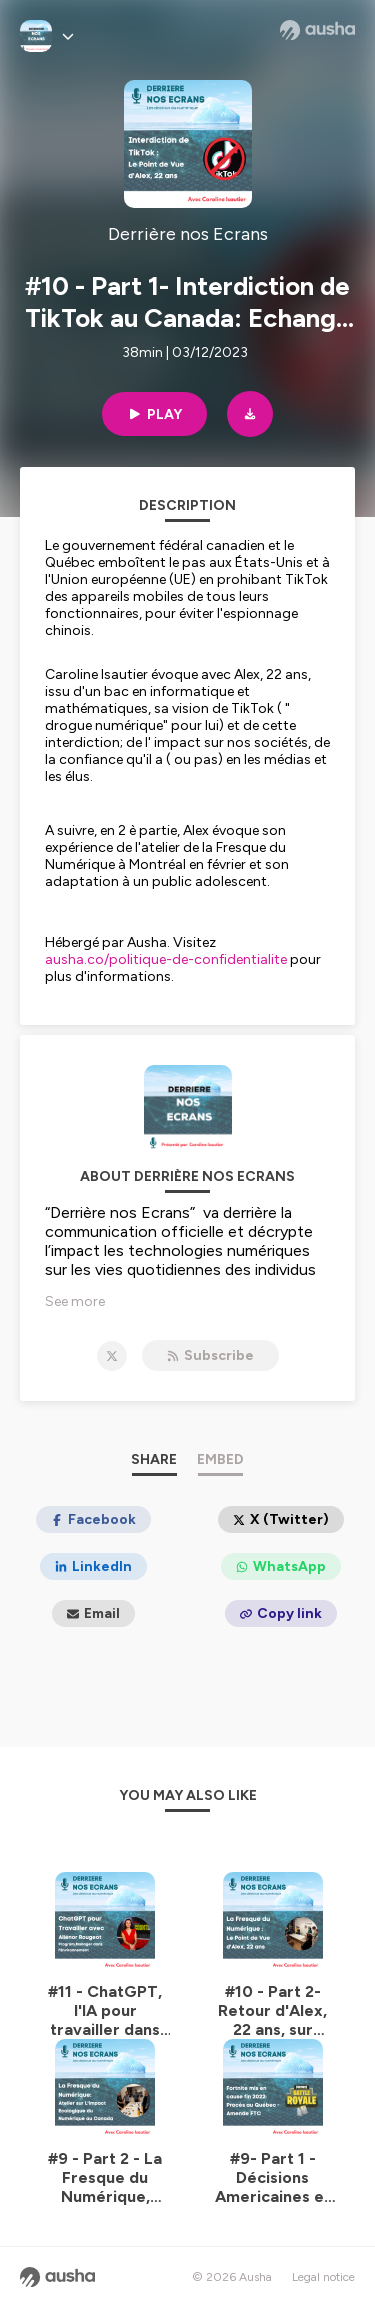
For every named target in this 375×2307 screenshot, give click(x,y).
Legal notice (323, 2277)
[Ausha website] (317, 30)
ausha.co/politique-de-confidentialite (166, 959)
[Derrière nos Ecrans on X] (112, 1356)
